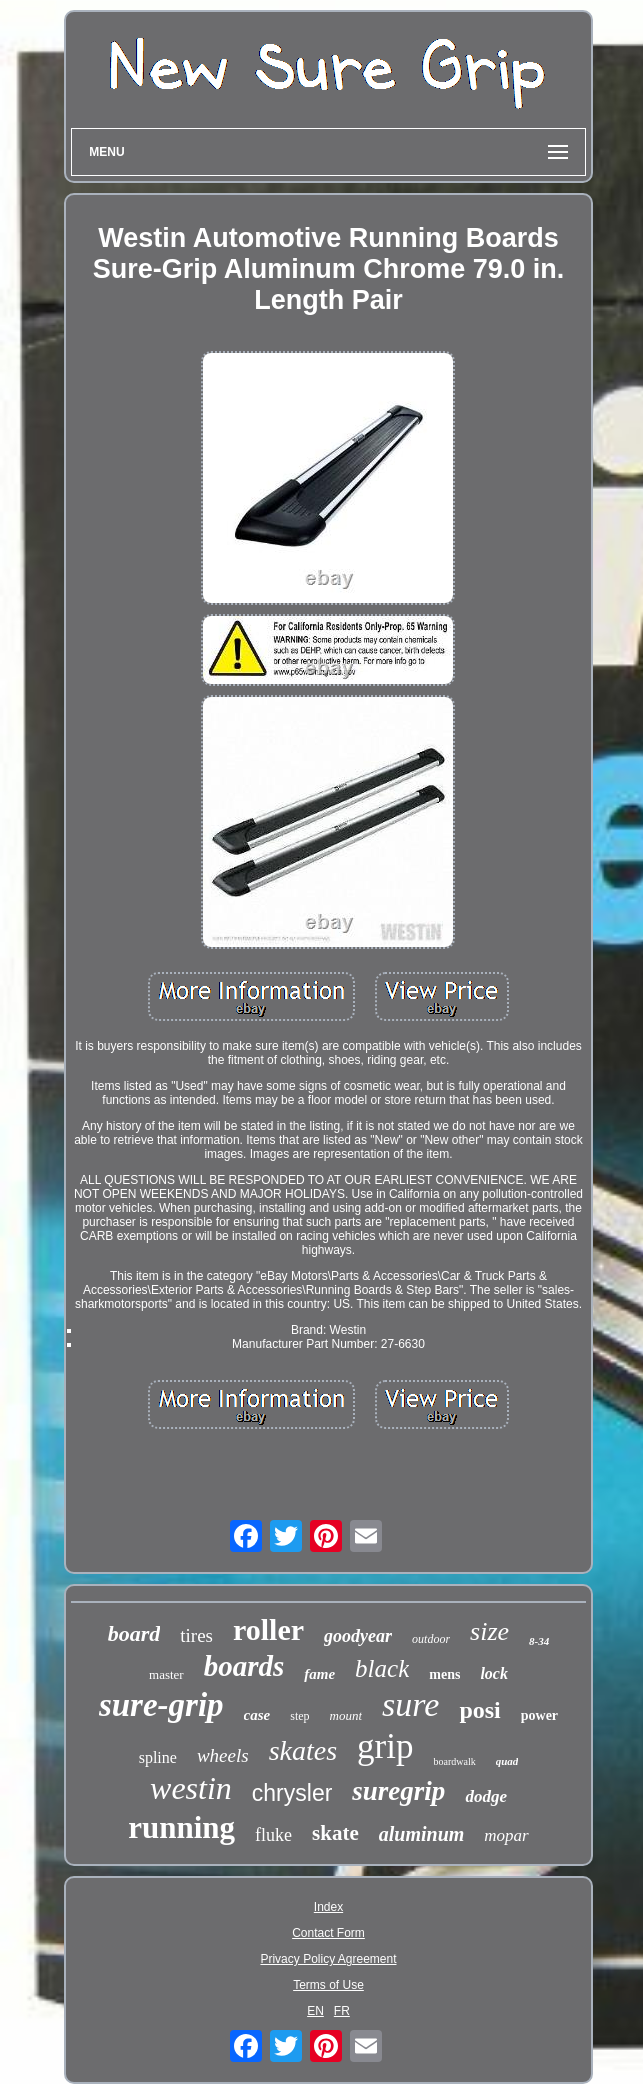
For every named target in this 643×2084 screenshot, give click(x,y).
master (166, 1674)
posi (479, 1710)
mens (444, 1674)
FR (342, 2011)
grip (385, 1746)
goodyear (358, 1636)
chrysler (292, 1793)
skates (303, 1750)
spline (158, 1757)
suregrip (398, 1791)
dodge (486, 1796)
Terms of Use (328, 1985)
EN (315, 2011)
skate (335, 1833)
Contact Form (328, 1933)
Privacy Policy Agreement (328, 1959)
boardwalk (454, 1761)
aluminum (422, 1834)
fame (319, 1674)
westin (191, 1788)
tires (196, 1635)
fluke (273, 1835)
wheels (223, 1755)
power (539, 1715)
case (257, 1715)
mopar (506, 1835)
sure (410, 1704)
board (134, 1633)
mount (346, 1715)
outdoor (431, 1639)
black (382, 1668)
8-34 (539, 1641)
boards (244, 1666)
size (489, 1631)
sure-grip (161, 1705)
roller (268, 1629)
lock (494, 1673)
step (299, 1716)
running (181, 1827)
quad (507, 1761)
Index (328, 1907)
